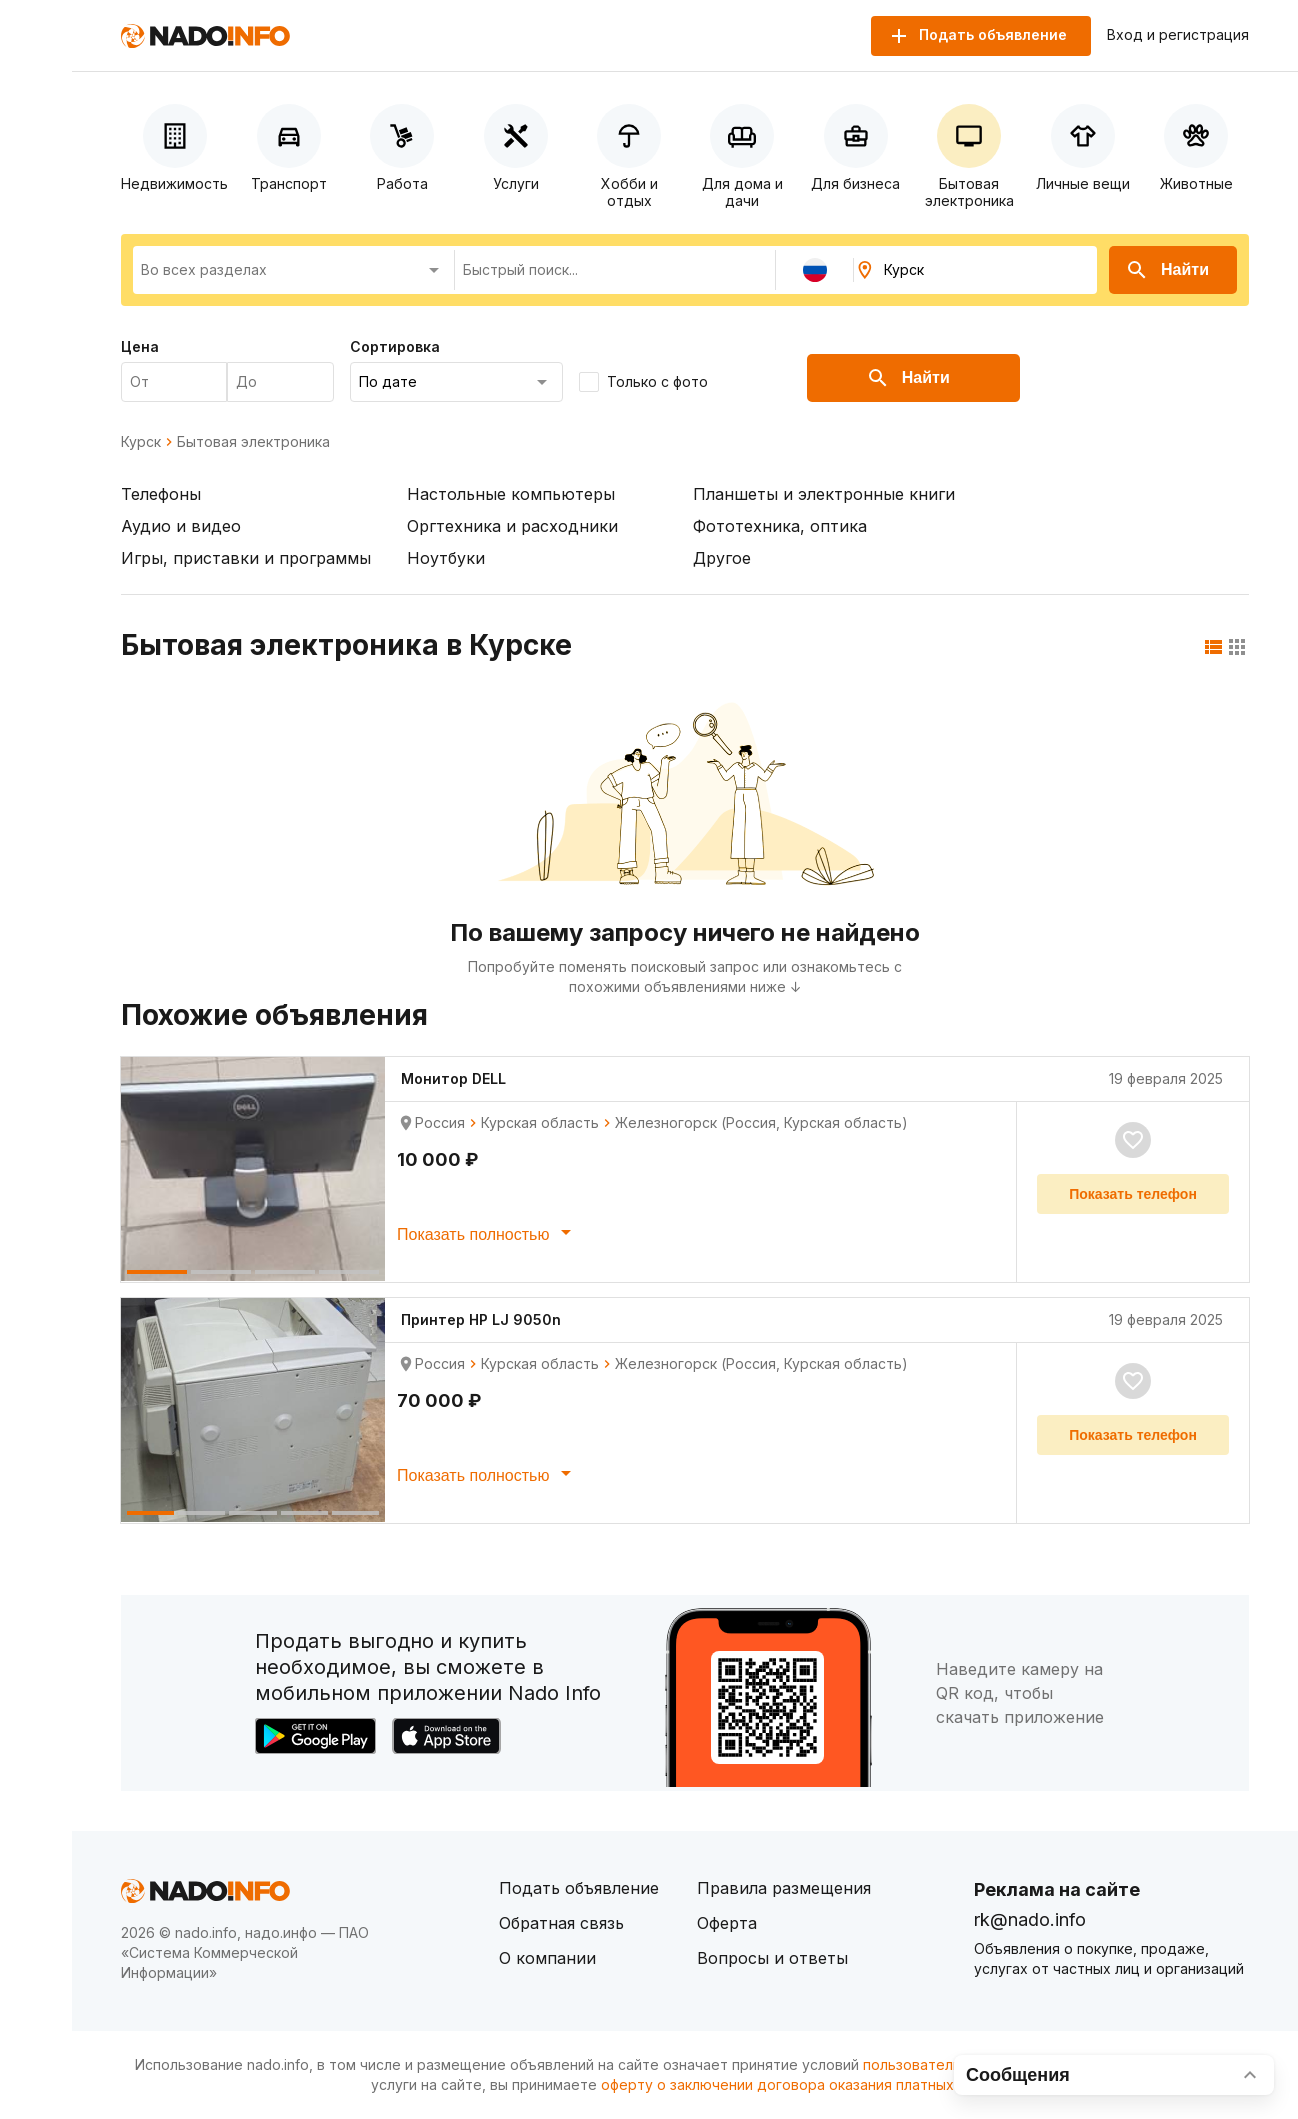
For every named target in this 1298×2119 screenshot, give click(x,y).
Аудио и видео (181, 526)
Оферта (727, 1923)
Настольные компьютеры (511, 494)
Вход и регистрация (1178, 35)
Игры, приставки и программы (246, 558)
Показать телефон (1133, 1194)
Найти (1167, 270)
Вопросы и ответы (772, 1958)
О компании (547, 1958)
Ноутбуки (446, 558)
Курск (141, 442)
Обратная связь (561, 1923)
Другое (722, 558)
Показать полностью (487, 1232)
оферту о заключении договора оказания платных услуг (798, 2084)
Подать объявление (579, 1888)
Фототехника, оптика (780, 526)
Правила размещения (784, 1888)
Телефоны (161, 494)
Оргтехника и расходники (512, 526)
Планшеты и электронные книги (824, 494)
